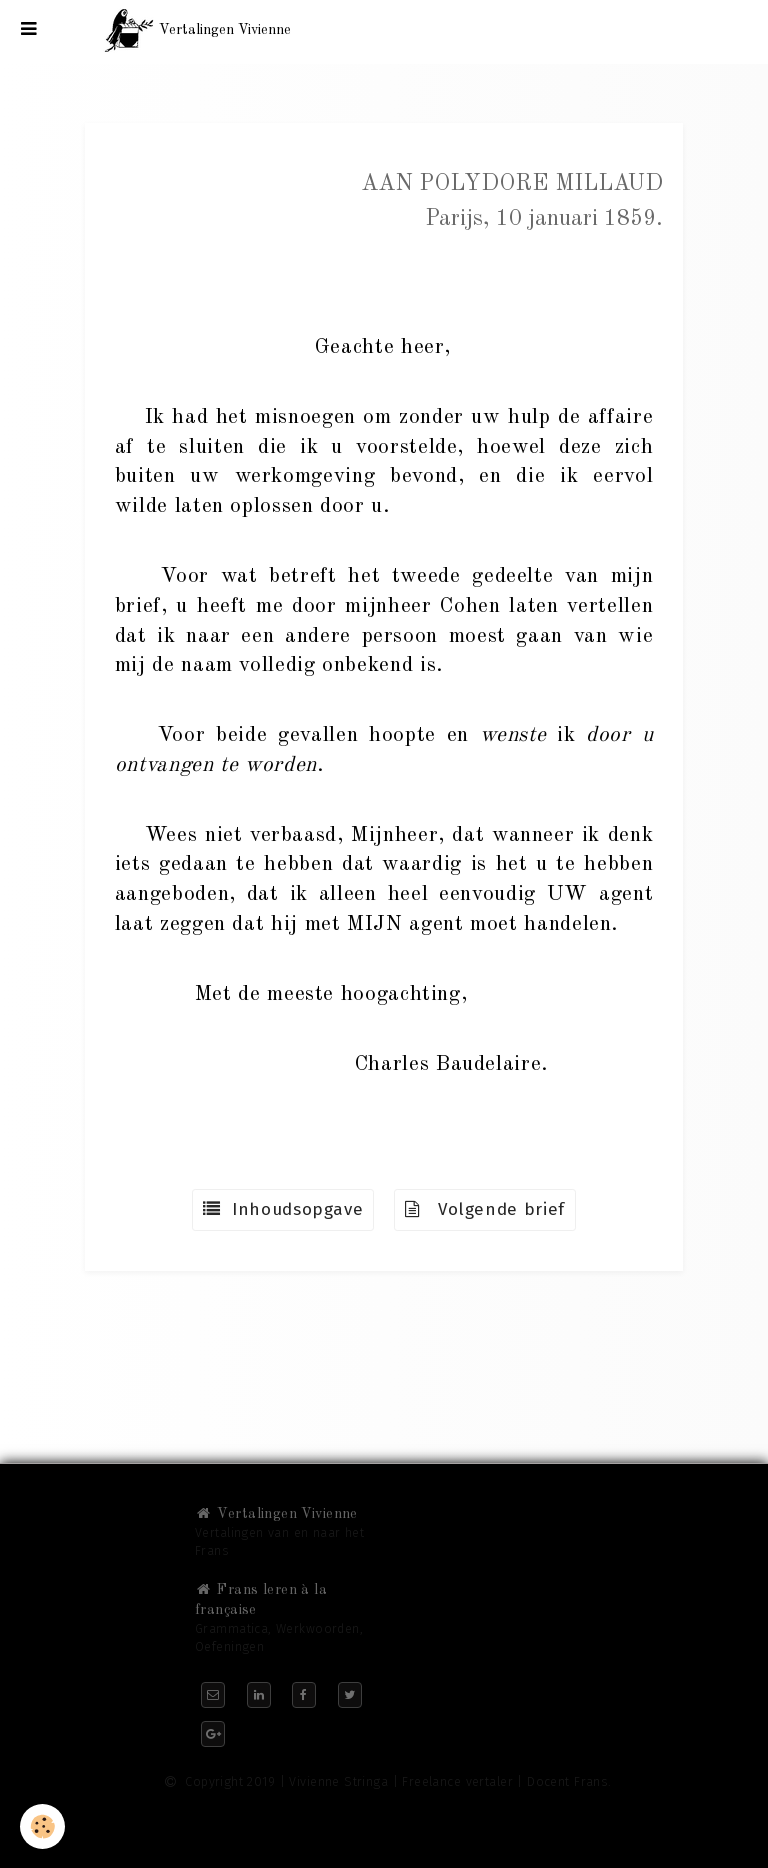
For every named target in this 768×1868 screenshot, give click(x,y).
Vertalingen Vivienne (276, 1514)
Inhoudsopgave (283, 1209)
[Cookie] (42, 1826)
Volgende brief (485, 1209)
